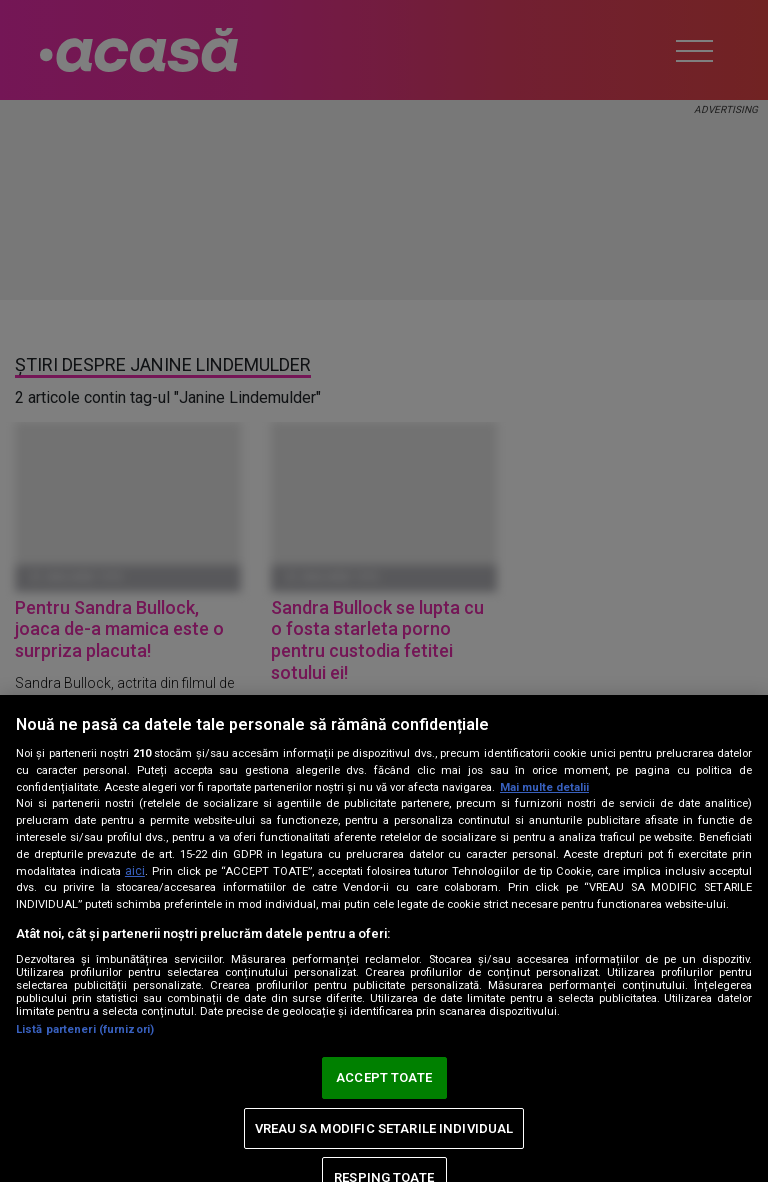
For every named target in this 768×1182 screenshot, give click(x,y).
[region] (384, 938)
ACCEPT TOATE (384, 1077)
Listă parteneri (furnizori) (85, 1029)
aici (135, 871)
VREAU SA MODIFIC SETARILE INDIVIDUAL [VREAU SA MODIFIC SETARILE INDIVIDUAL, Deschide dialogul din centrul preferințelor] (384, 1128)
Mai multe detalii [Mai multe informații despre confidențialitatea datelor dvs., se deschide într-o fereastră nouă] (544, 787)
